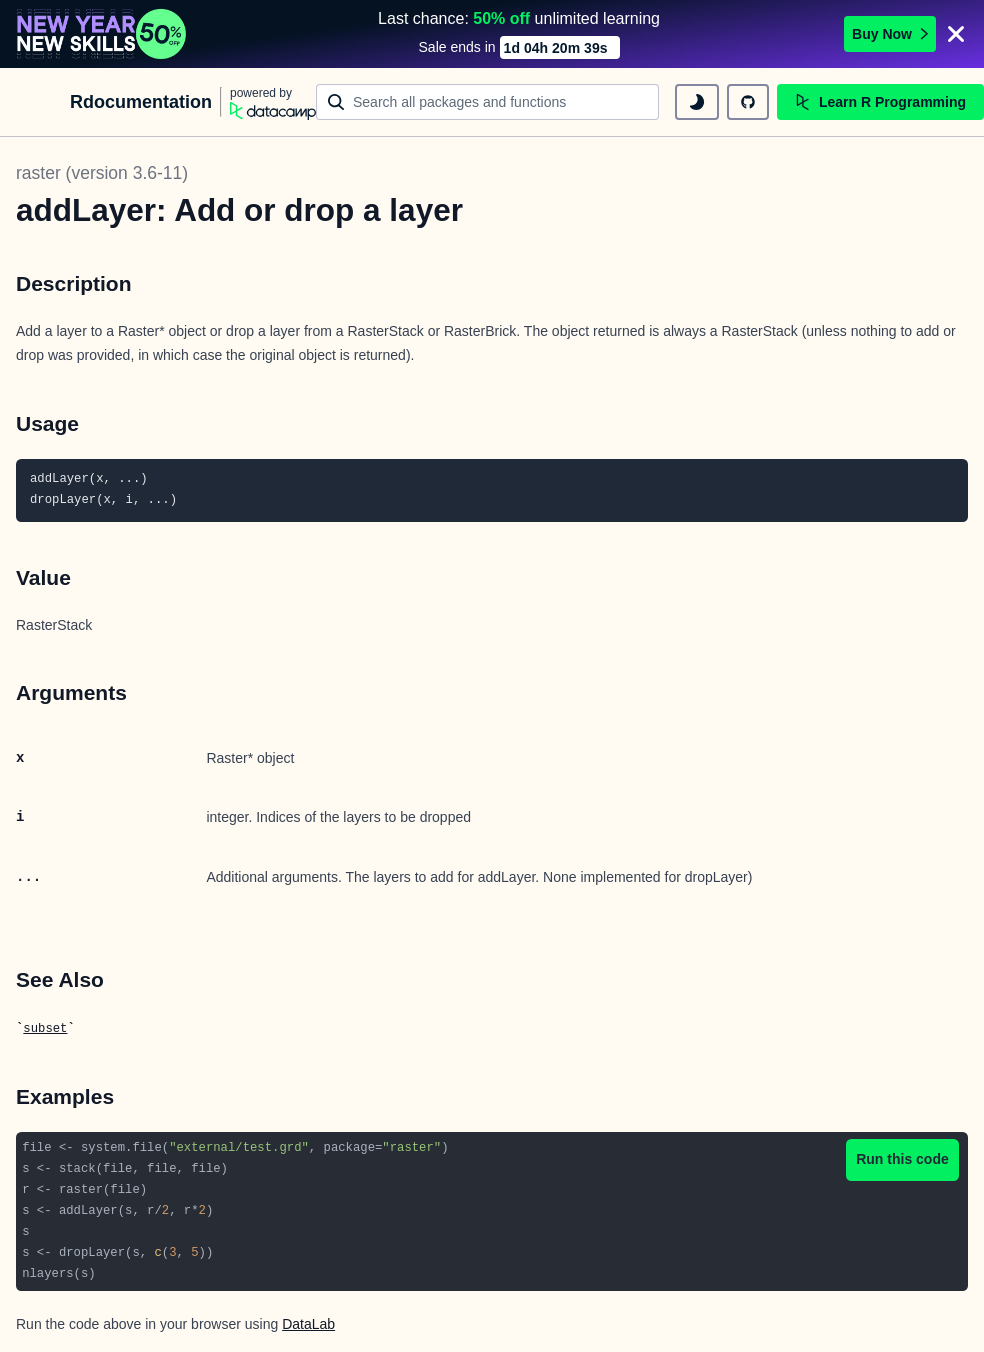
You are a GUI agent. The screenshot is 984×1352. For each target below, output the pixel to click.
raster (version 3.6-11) (102, 171)
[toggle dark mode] (697, 100)
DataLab (308, 1322)
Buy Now (890, 33)
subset (45, 1027)
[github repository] (748, 100)
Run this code (902, 1157)
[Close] (956, 33)
